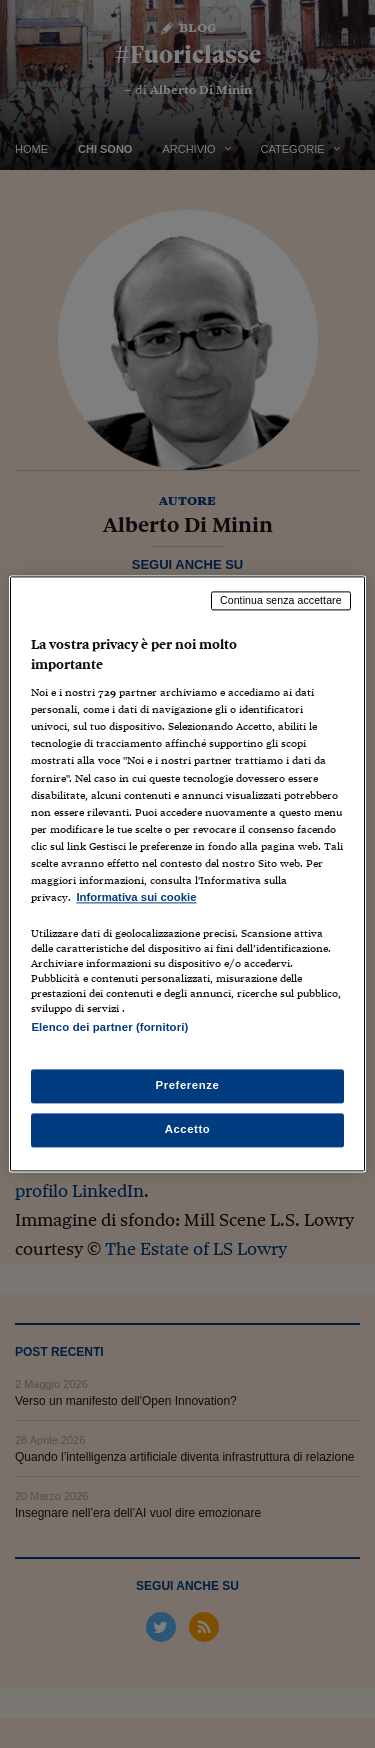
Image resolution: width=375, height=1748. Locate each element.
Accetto (188, 1130)
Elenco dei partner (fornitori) (109, 1027)
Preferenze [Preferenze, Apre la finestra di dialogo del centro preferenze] (188, 1086)
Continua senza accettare (281, 600)
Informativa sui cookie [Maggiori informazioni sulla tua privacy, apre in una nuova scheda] (136, 897)
